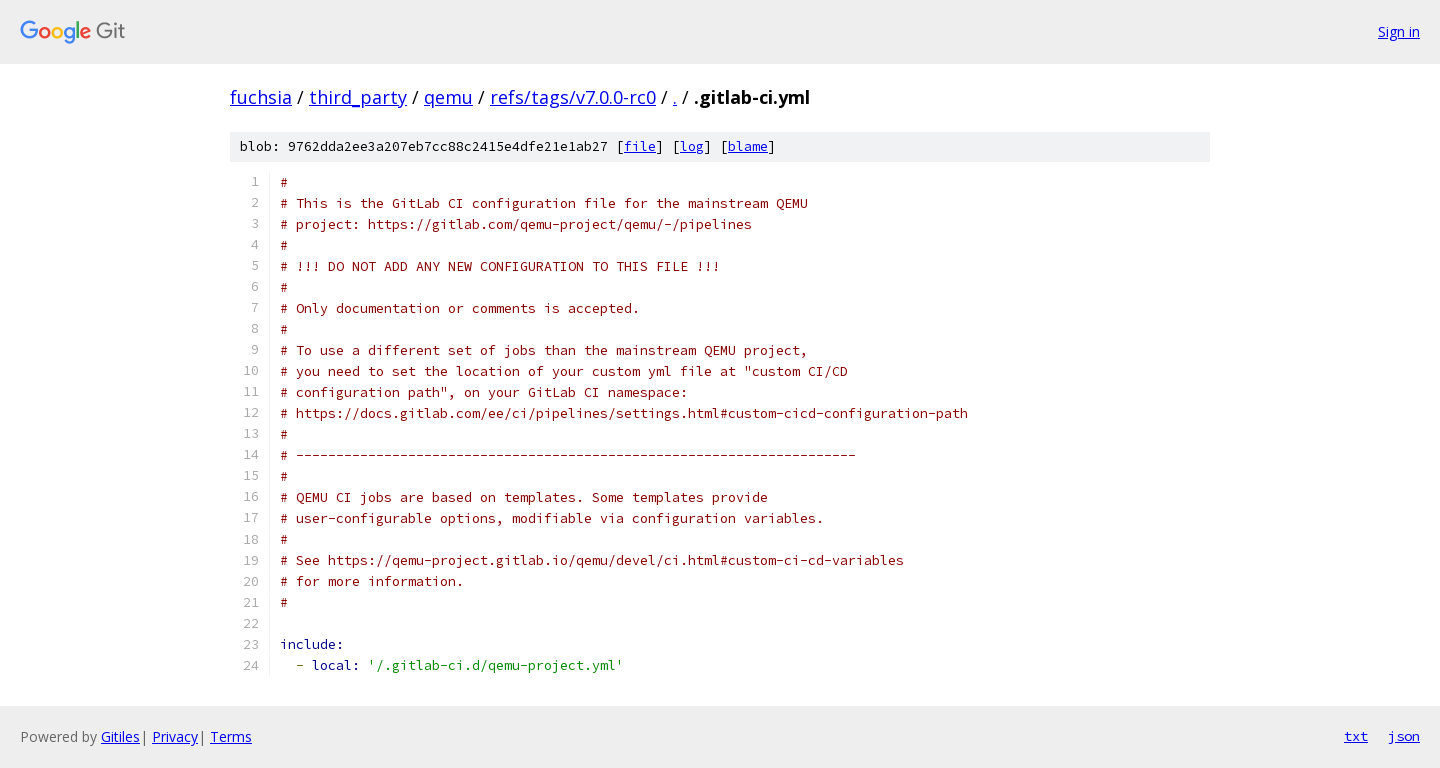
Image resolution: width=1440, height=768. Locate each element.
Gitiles (120, 736)
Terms (231, 736)
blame (748, 146)
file (640, 146)
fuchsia (261, 97)
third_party (358, 97)
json (1404, 736)
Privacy (175, 736)
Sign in (1399, 31)
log (692, 146)
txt (1356, 736)
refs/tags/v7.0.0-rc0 (573, 97)
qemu (448, 97)
